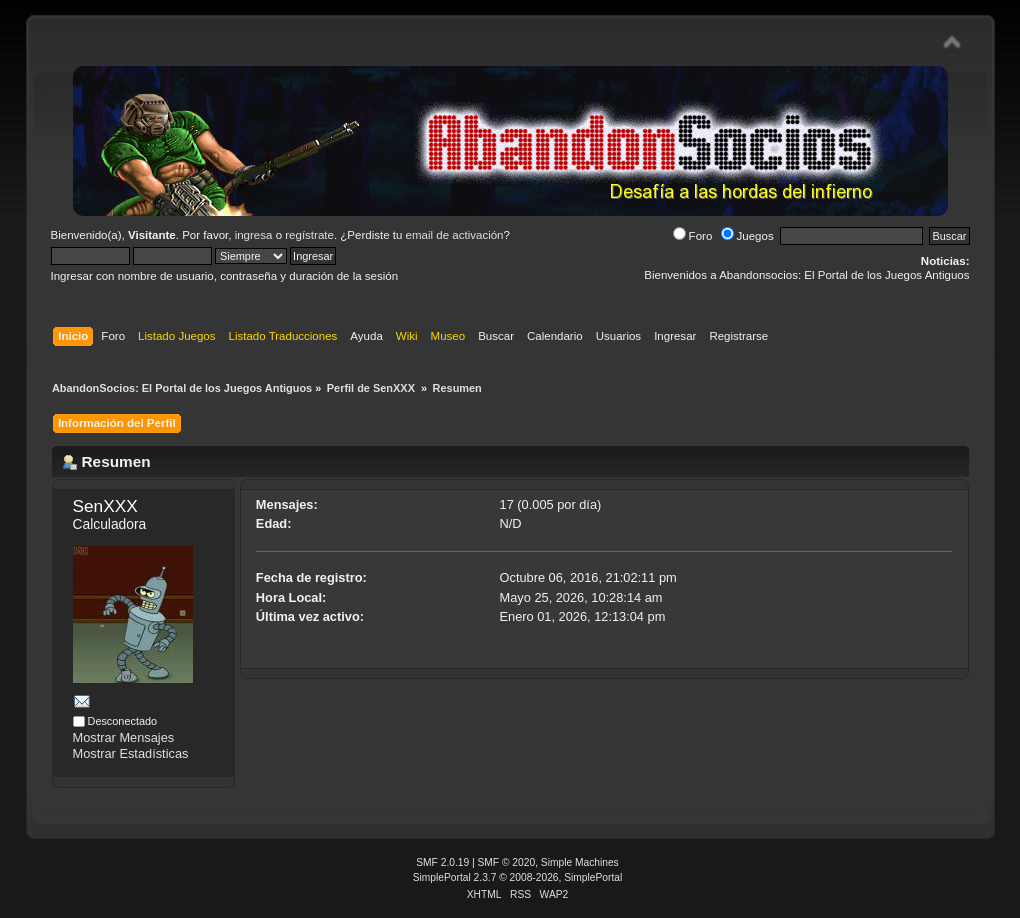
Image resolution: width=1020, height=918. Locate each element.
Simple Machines (580, 862)
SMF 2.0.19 (442, 862)
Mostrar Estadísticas (131, 753)
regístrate (309, 235)
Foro (693, 236)
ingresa (254, 235)
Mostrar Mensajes (124, 737)
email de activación (455, 235)
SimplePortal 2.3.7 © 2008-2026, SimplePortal (518, 877)
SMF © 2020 (507, 862)
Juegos (747, 236)
